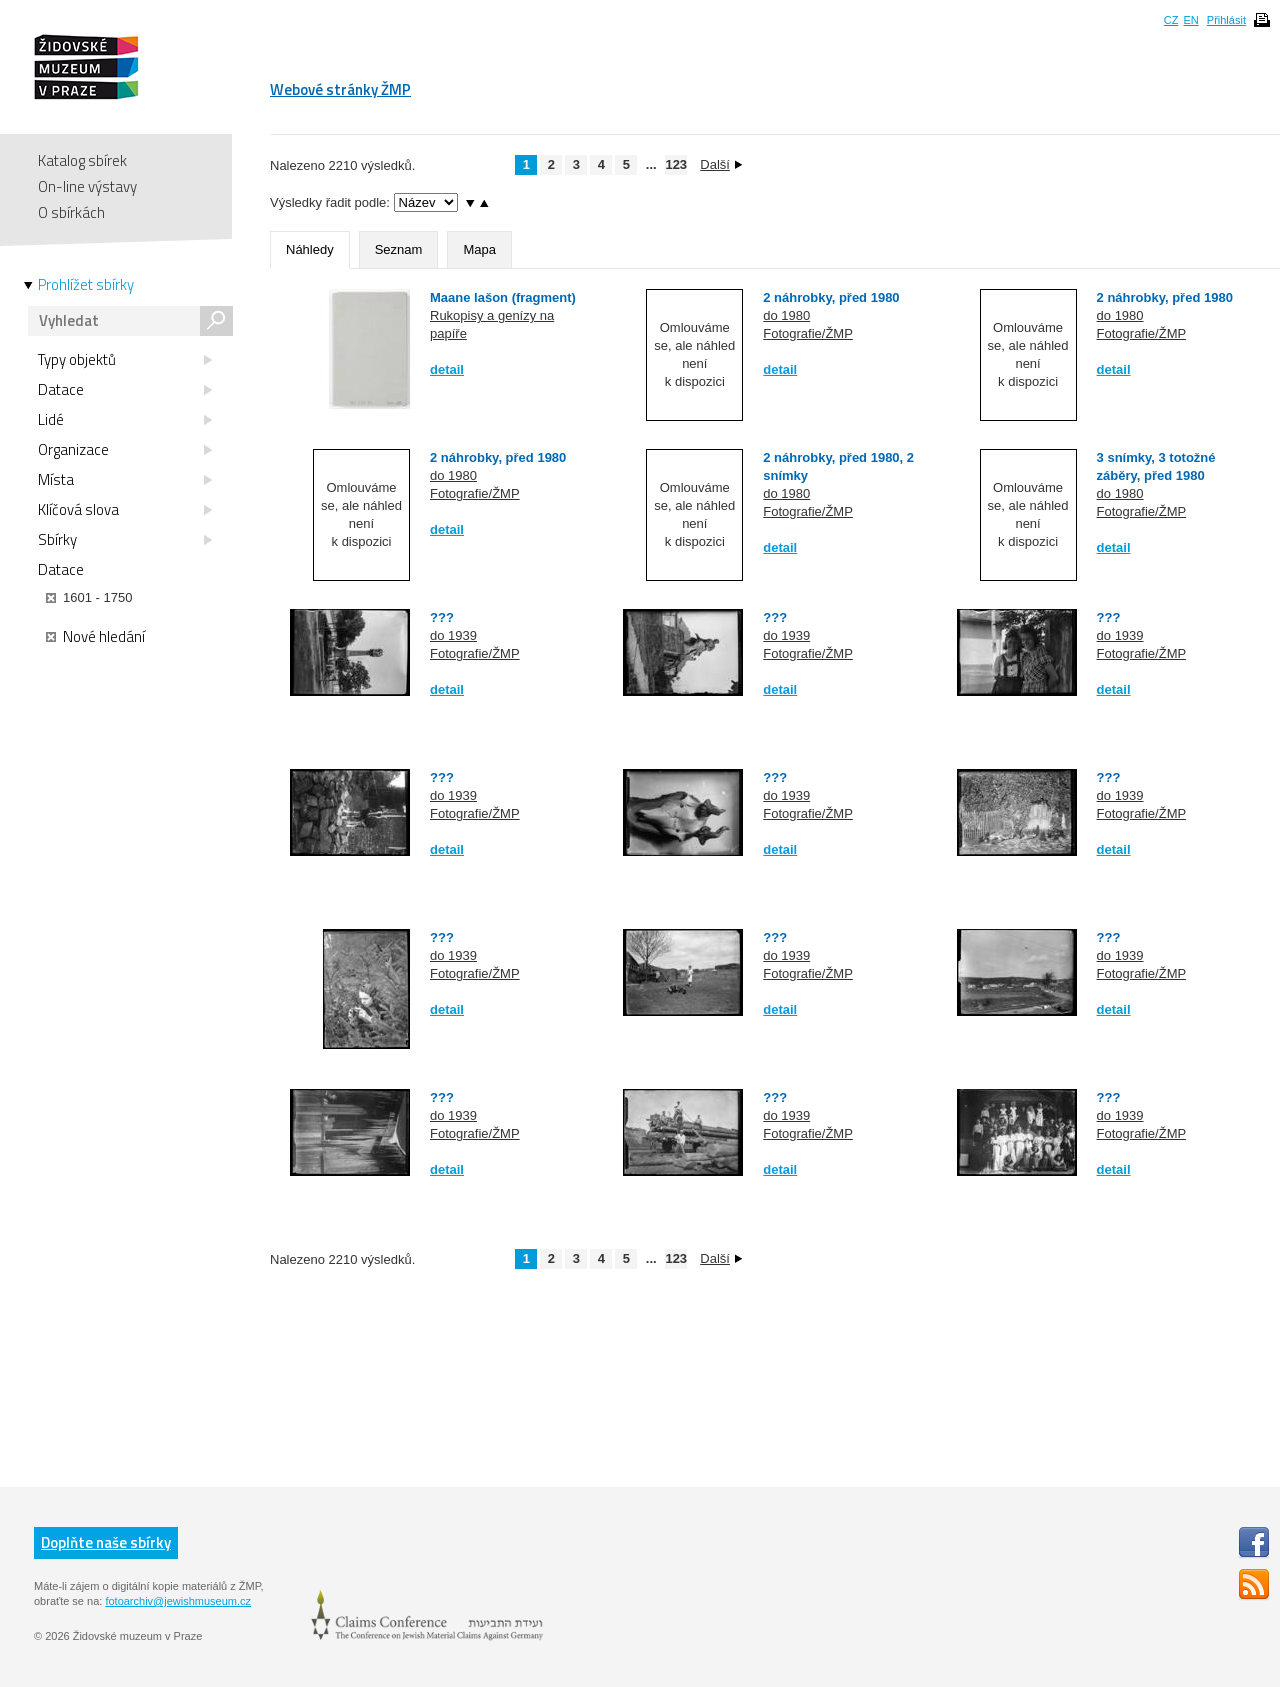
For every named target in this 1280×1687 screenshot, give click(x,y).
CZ (1171, 20)
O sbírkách (71, 212)
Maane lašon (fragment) (503, 297)
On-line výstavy (87, 186)
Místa (125, 480)
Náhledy (310, 249)
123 (676, 164)
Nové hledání (95, 637)
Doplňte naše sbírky (106, 1542)
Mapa (479, 249)
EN (1190, 20)
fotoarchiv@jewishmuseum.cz (178, 1601)
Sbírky (125, 540)
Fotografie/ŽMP (808, 333)
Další (721, 164)
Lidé (125, 420)
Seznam (399, 249)
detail (447, 369)
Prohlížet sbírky (86, 285)
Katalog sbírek (82, 160)
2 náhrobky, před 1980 (831, 297)
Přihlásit (1226, 20)
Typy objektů (125, 360)
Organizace (125, 450)
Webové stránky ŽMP (340, 89)
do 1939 (453, 635)
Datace (125, 390)
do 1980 (786, 315)
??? (442, 617)
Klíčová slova (125, 510)
